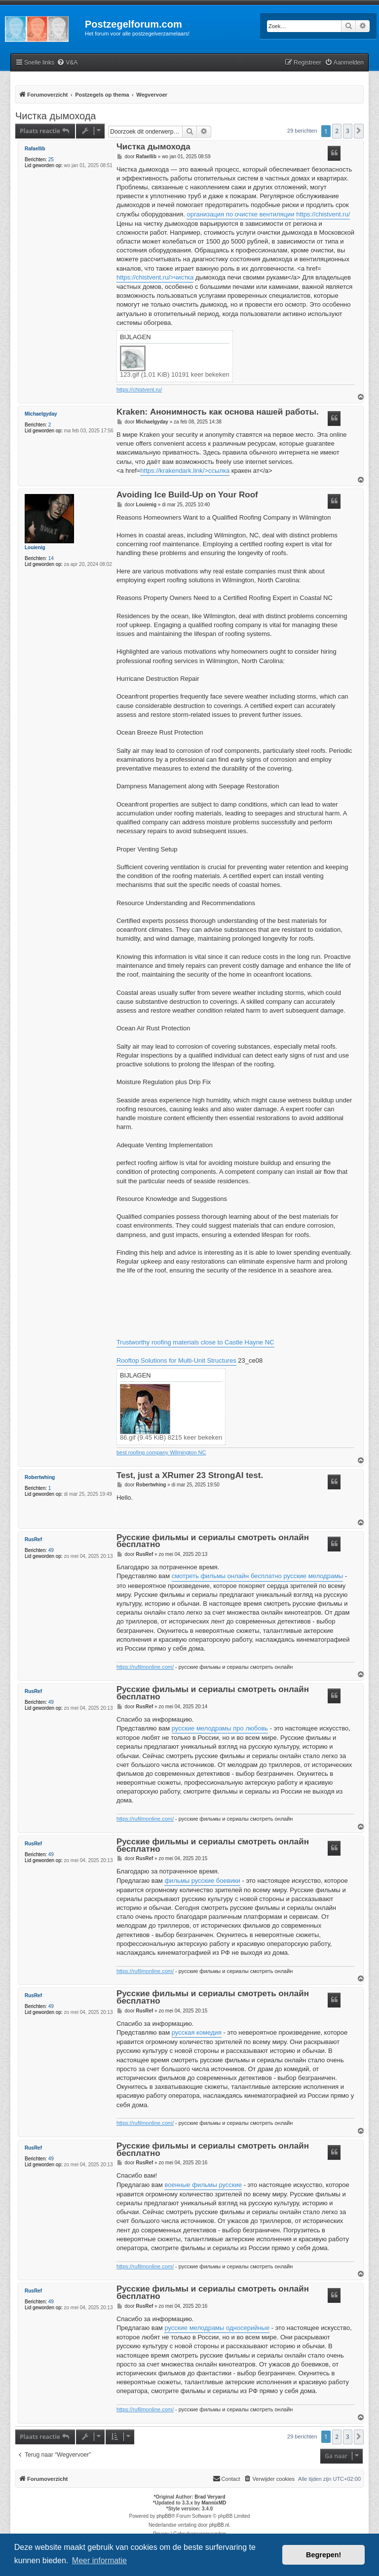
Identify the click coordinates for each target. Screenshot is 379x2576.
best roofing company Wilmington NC (161, 1452)
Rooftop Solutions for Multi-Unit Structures (176, 1360)
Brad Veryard (209, 2497)
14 (51, 558)
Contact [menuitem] (226, 2478)
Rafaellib (35, 148)
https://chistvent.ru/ (323, 214)
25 (51, 159)
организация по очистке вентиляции (240, 214)
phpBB (163, 2516)
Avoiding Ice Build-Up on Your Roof (187, 495)
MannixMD (213, 2502)
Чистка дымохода (55, 116)
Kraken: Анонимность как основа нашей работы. (217, 412)
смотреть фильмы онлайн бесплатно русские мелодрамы (257, 1576)
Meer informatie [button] (99, 2560)
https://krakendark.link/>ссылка (184, 470)
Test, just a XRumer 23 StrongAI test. (189, 1476)
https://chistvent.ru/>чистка (154, 277)
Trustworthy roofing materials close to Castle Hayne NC (195, 1342)
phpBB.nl (219, 2525)
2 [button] (337, 131)
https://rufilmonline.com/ (145, 1667)
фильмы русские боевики (202, 1880)
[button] (359, 131)
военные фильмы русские (203, 2184)
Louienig (35, 547)
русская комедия (197, 2032)
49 (51, 1550)
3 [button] (347, 131)
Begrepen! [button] (323, 2555)
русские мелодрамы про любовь (220, 1728)
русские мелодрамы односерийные (216, 2327)
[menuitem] (67, 63)
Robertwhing (40, 1477)
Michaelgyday (41, 414)
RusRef (33, 1539)
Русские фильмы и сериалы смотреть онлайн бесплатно (212, 1541)
